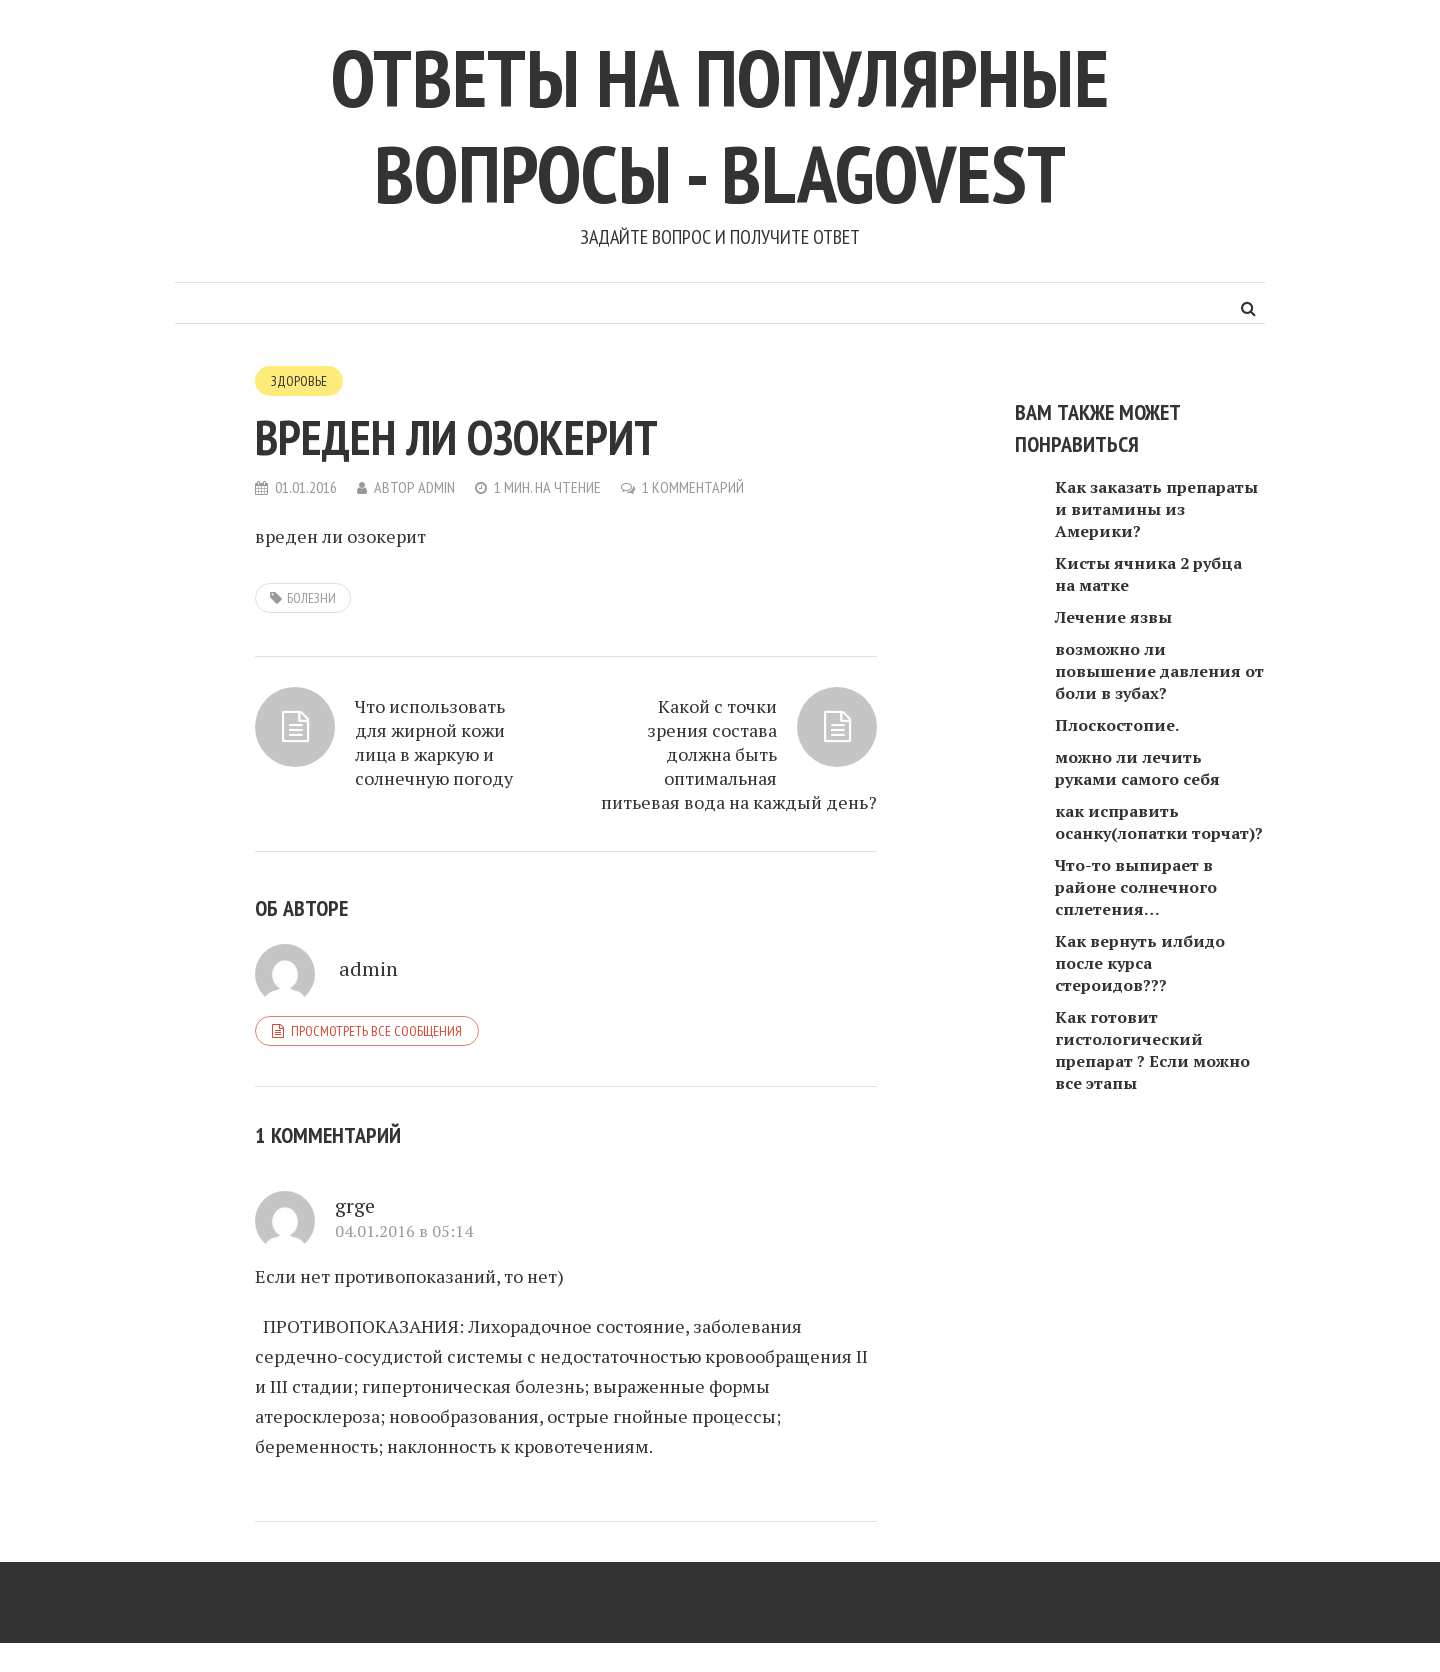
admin (436, 487)
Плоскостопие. (1117, 725)
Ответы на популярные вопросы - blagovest (720, 125)
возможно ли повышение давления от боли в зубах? (1159, 671)
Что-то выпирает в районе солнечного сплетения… (1136, 887)
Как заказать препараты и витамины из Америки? (1156, 509)
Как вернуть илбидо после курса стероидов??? (1140, 963)
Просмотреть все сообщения (376, 1031)
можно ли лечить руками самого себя (1137, 768)
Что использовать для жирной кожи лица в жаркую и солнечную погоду (434, 742)
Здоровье (299, 381)
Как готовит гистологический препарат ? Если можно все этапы (1152, 1050)
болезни (311, 598)
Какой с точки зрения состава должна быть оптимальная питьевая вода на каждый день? (739, 754)
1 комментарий (693, 487)
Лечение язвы (1113, 617)
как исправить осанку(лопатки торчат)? (1159, 822)
